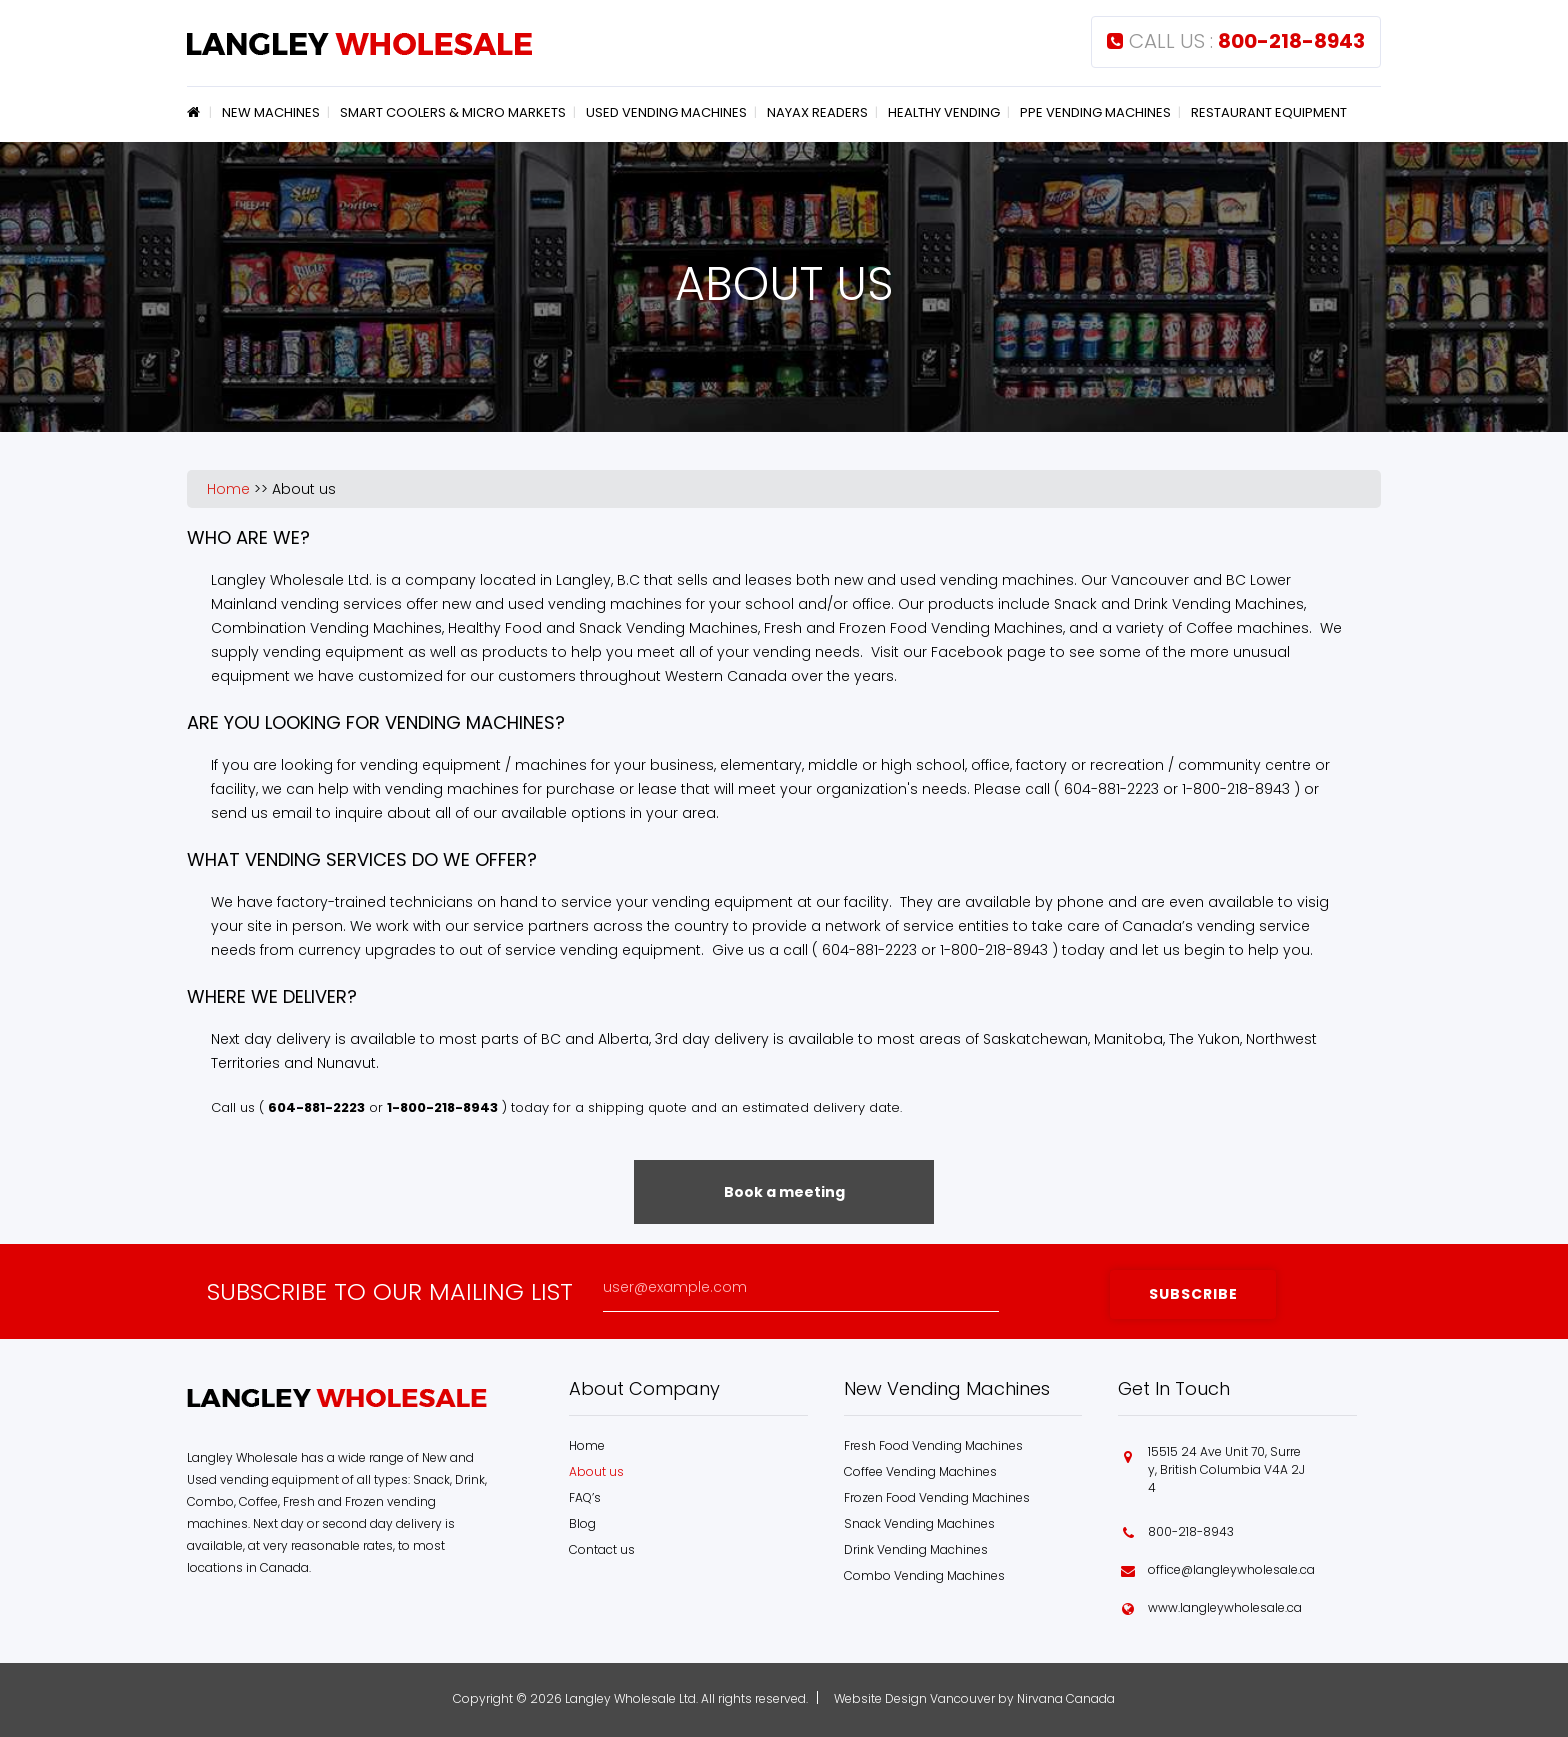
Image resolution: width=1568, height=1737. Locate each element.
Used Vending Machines (666, 112)
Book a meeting (784, 1192)
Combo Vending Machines (924, 1575)
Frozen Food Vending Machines (937, 1497)
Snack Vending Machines (919, 1523)
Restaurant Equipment (1269, 112)
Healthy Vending (944, 112)
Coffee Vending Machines (920, 1471)
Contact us (602, 1549)
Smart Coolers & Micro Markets (453, 112)
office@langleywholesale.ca (1231, 1569)
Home (197, 112)
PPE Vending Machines (1095, 112)
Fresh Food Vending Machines (933, 1445)
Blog (582, 1523)
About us (304, 489)
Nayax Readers (817, 112)
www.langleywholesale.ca (1225, 1607)
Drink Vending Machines (916, 1549)
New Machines (271, 112)
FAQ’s (585, 1497)
